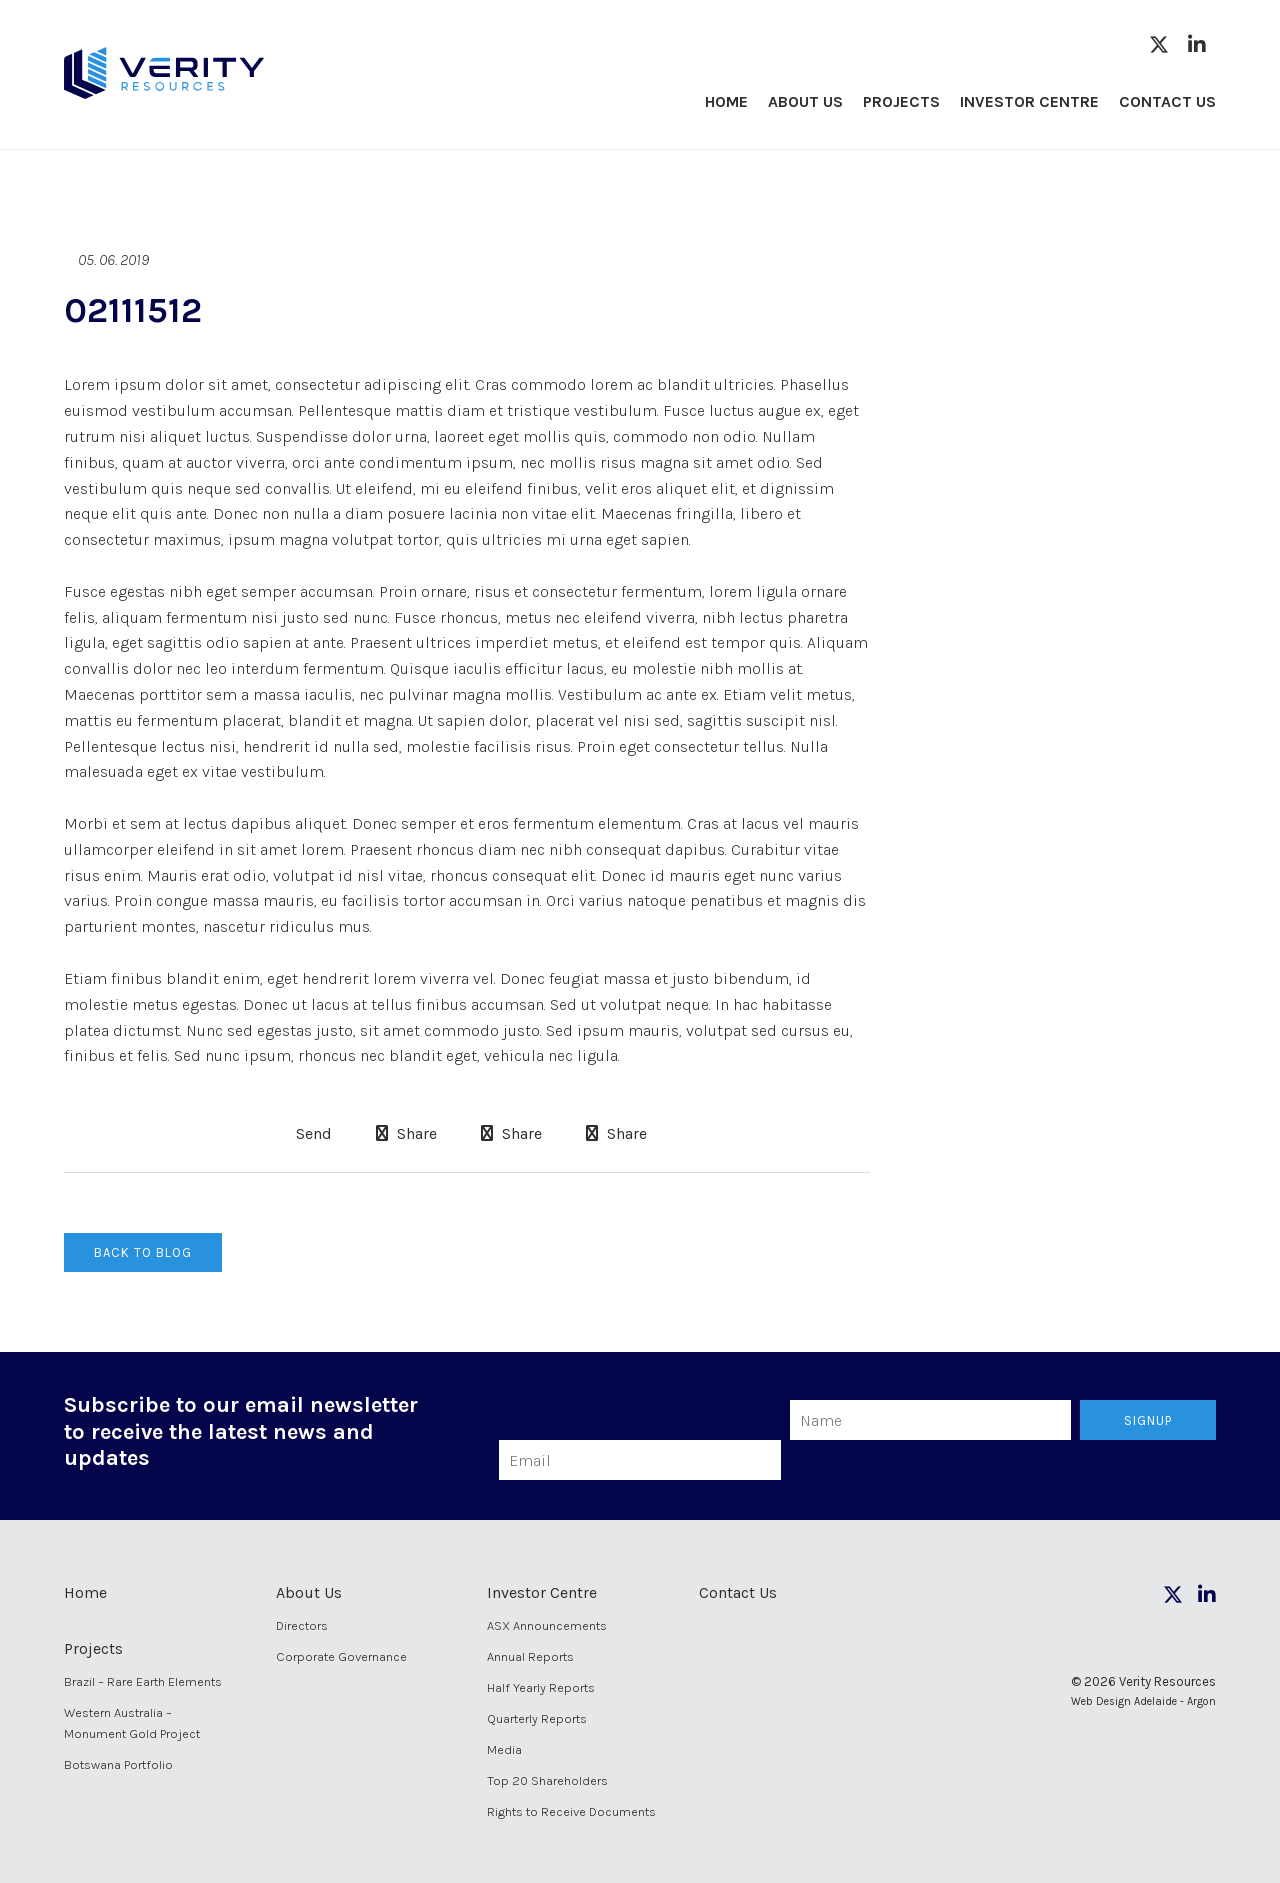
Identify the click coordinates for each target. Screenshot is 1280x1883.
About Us (805, 101)
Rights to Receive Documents (571, 1811)
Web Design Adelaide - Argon (1143, 1701)
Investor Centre (1029, 101)
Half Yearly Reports (541, 1687)
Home (726, 101)
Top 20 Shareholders (547, 1780)
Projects (901, 101)
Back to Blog (143, 1252)
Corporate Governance (341, 1656)
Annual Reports (530, 1656)
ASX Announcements (547, 1625)
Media (504, 1749)
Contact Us (1167, 101)
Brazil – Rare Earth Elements (143, 1681)
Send (312, 1134)
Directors (302, 1625)
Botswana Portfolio (118, 1764)
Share (406, 1133)
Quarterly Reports (537, 1718)
